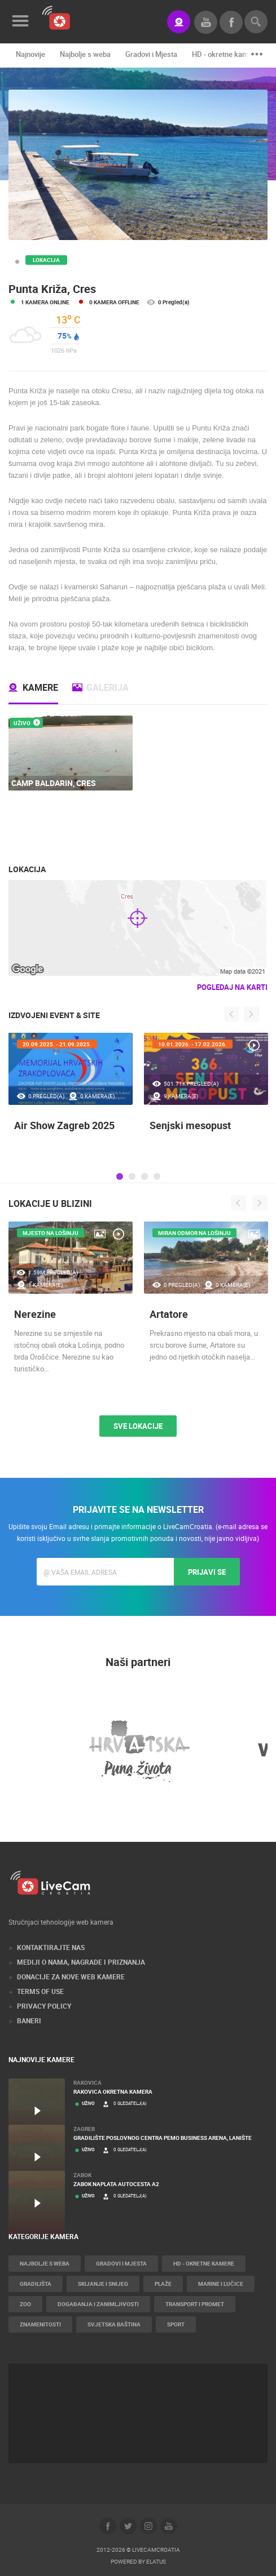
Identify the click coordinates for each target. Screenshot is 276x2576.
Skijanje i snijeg (103, 2284)
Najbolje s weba (85, 54)
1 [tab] (119, 1176)
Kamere (40, 687)
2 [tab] (132, 1176)
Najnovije (30, 54)
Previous (231, 1014)
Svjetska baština (114, 2324)
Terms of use (40, 1991)
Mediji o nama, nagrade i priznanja (81, 1961)
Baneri (29, 2020)
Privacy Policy (44, 2005)
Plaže (163, 2284)
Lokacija (46, 260)
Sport (176, 2324)
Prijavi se (207, 1572)
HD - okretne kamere (225, 54)
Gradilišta (35, 2284)
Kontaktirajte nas (51, 1947)
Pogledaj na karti (232, 987)
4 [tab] (157, 1176)
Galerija (107, 687)
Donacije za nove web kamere (71, 1976)
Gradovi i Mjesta (151, 54)
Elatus (156, 2561)
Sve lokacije (138, 1426)
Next (251, 1014)
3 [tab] (144, 1176)
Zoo (25, 2304)
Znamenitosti (40, 2324)
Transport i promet (194, 2304)
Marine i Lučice (220, 2284)
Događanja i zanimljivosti (98, 2304)
